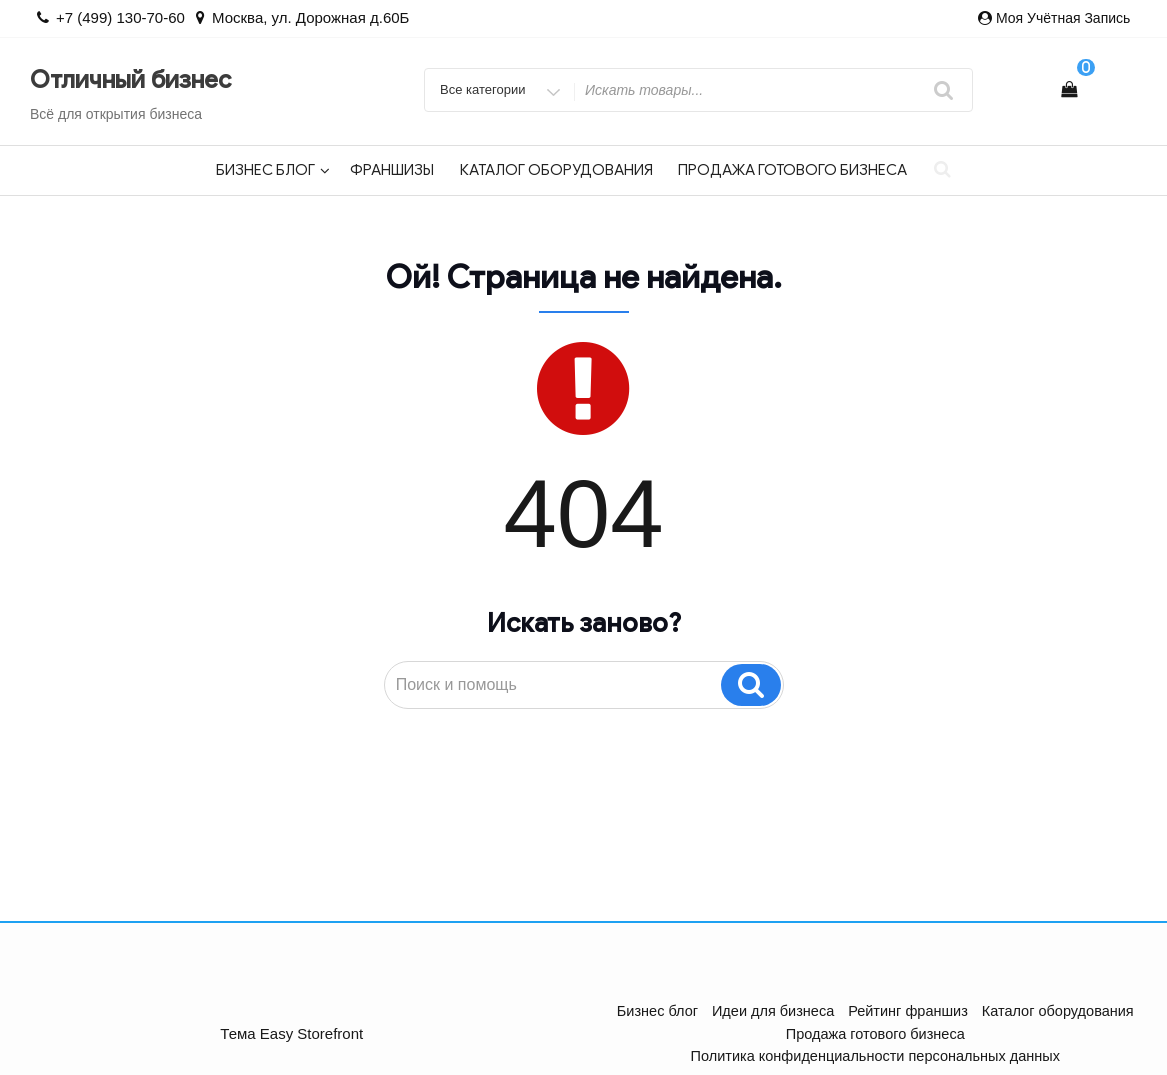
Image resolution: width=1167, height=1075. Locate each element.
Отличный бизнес (130, 80)
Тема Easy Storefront (291, 1021)
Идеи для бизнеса (776, 1011)
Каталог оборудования (556, 170)
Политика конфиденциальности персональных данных (968, 1033)
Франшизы (392, 170)
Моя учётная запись (1063, 18)
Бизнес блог (273, 170)
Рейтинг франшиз (907, 1011)
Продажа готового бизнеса (792, 170)
